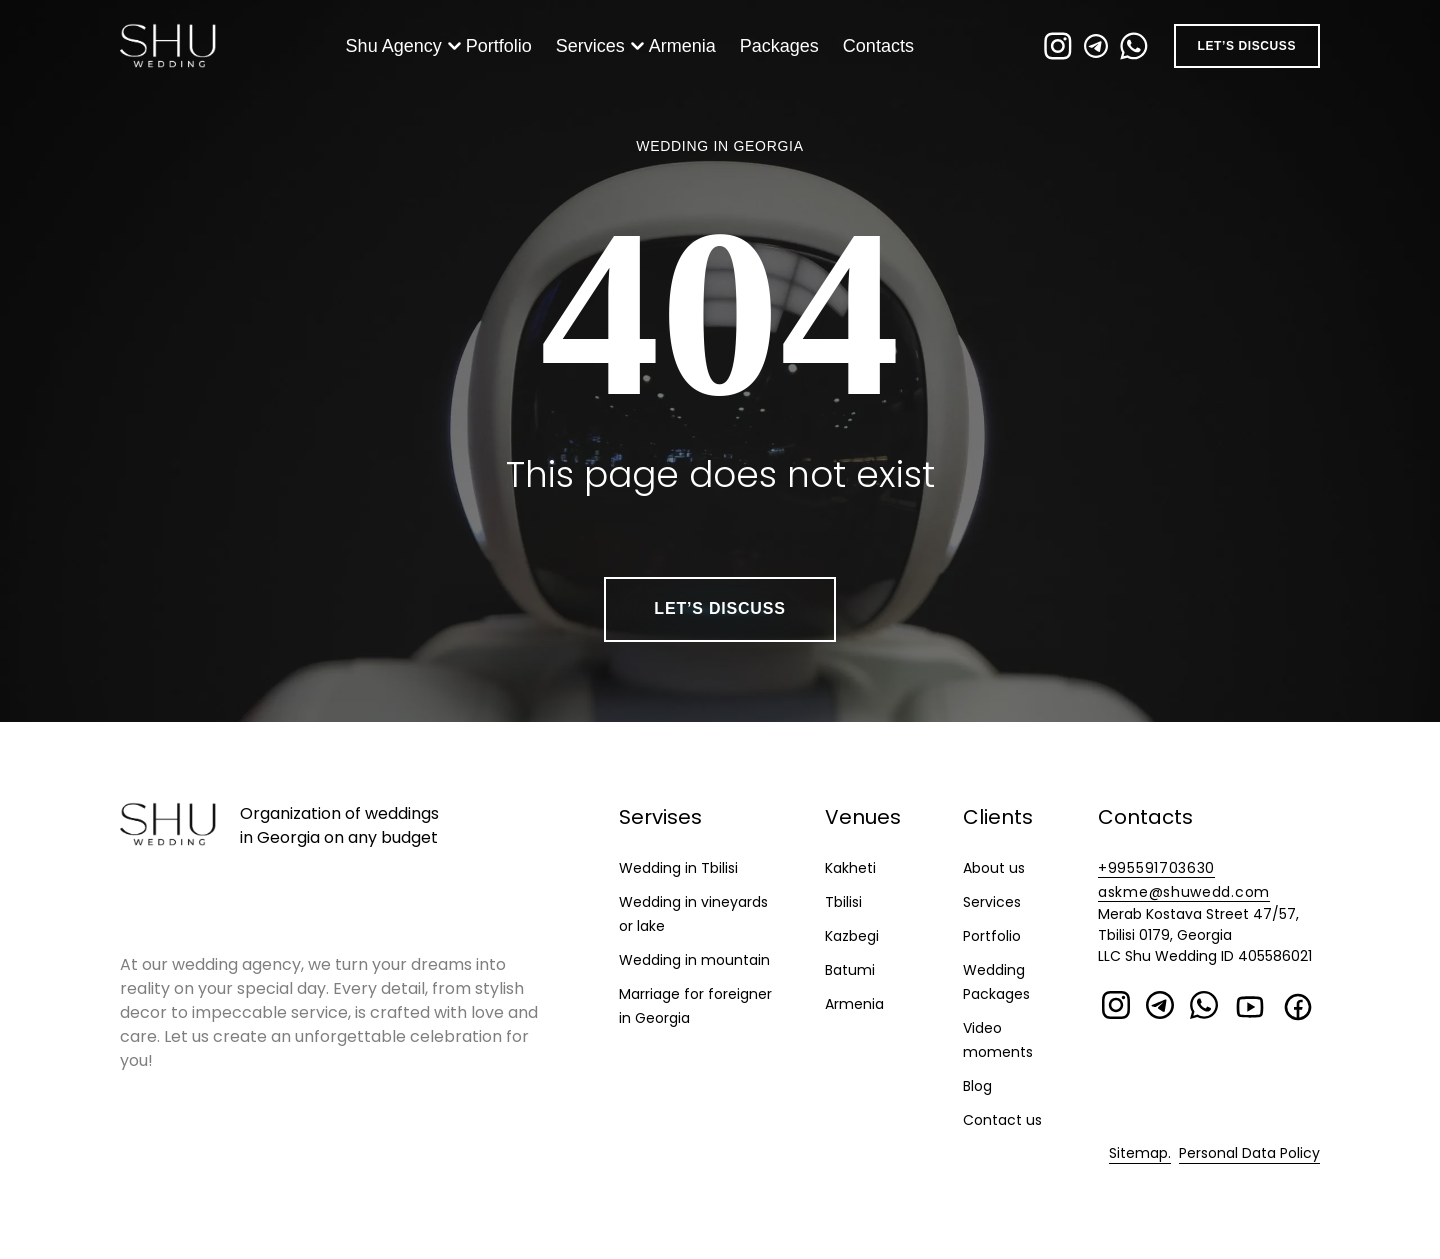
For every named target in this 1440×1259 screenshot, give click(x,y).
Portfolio (503, 52)
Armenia (686, 52)
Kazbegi (852, 936)
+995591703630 (1156, 868)
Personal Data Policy (1249, 1153)
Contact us (1002, 1120)
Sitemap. (1140, 1153)
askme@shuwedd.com (1184, 892)
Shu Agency (398, 52)
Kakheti (850, 868)
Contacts (882, 52)
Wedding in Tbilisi (678, 868)
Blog (977, 1086)
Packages (783, 52)
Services (594, 52)
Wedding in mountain (694, 960)
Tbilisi (843, 902)
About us (994, 868)
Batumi (850, 970)
